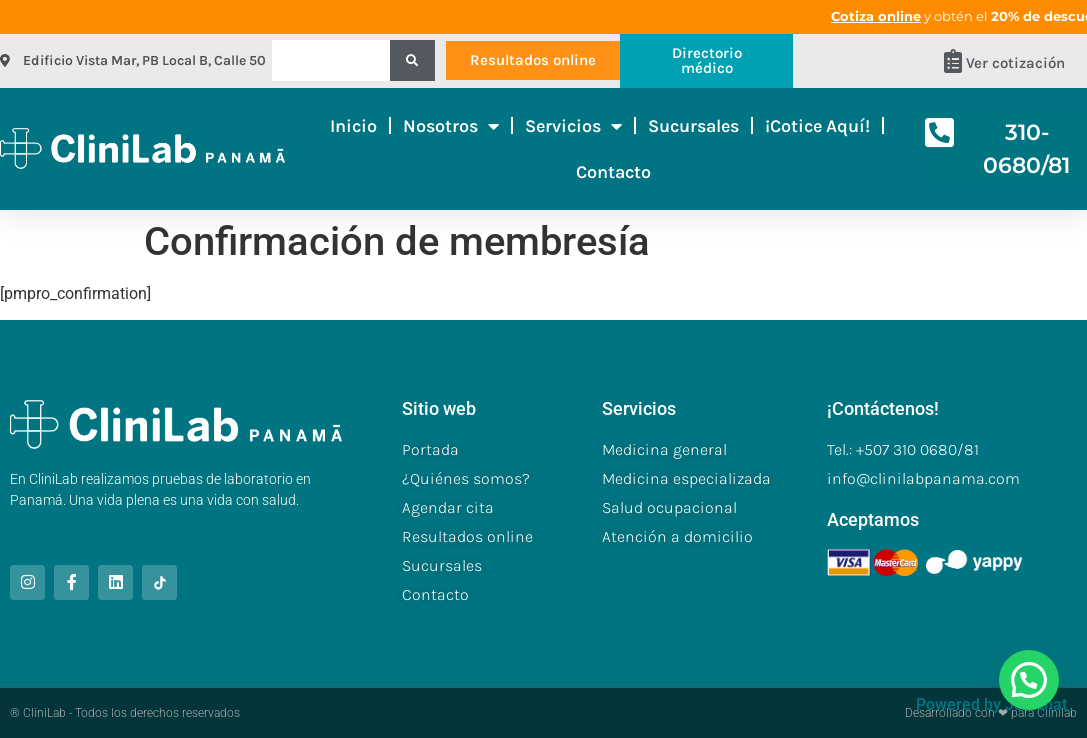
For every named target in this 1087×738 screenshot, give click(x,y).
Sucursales (693, 126)
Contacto (613, 172)
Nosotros (451, 126)
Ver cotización (1015, 63)
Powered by (991, 704)
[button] (1029, 680)
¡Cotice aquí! (817, 126)
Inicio (353, 126)
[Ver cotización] (953, 61)
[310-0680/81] (939, 132)
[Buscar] (412, 60)
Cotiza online (928, 16)
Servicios (573, 126)
